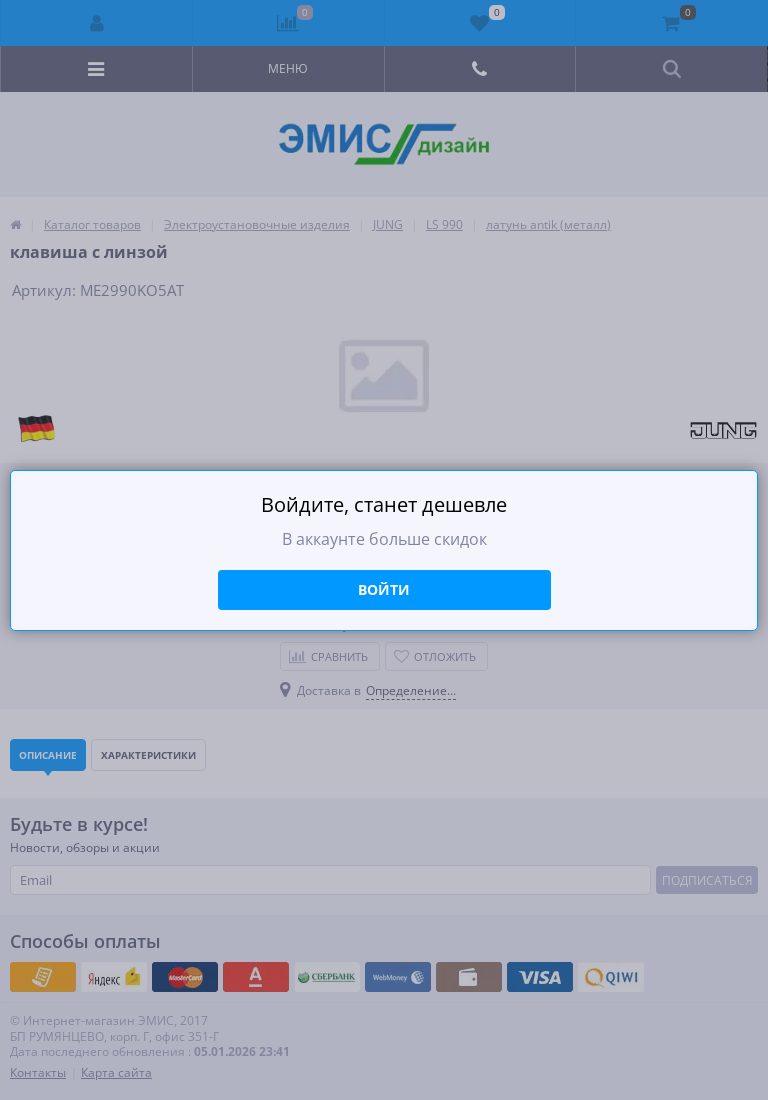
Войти (384, 589)
